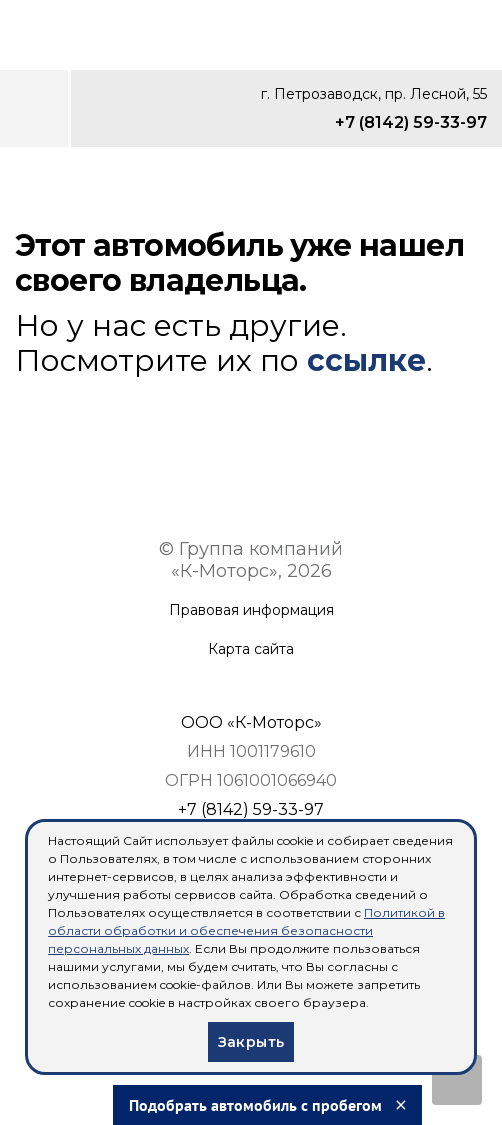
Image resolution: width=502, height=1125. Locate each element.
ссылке (366, 360)
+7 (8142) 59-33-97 (411, 122)
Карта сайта (251, 649)
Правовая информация (251, 610)
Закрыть (251, 1042)
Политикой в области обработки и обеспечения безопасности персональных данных (246, 930)
